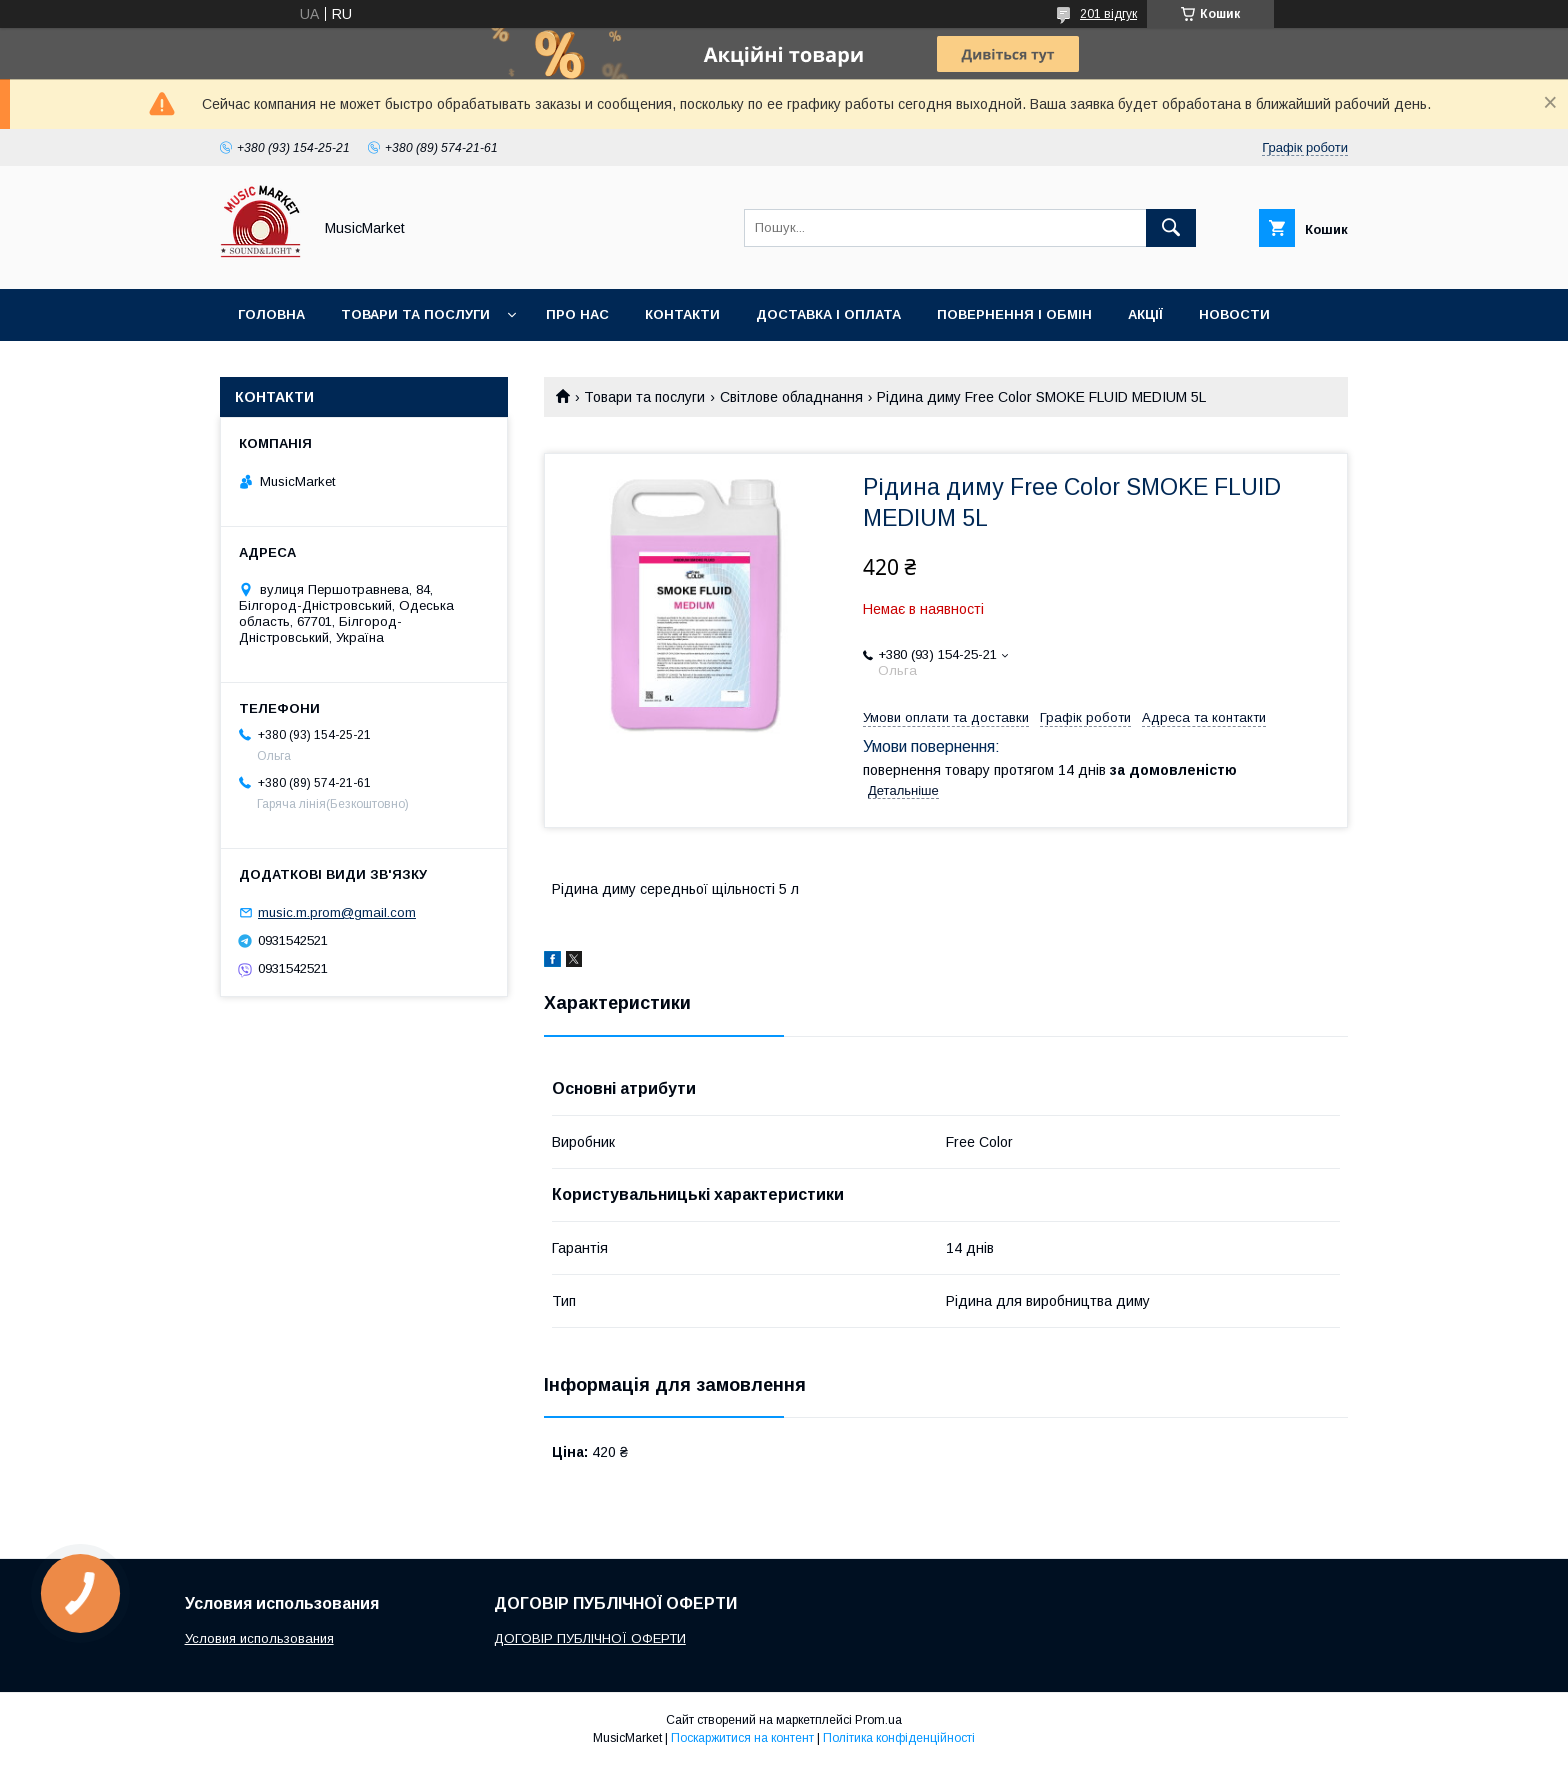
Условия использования (259, 1638)
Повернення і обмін (1014, 314)
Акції (1145, 314)
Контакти (682, 314)
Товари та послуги (415, 314)
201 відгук (1108, 14)
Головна (271, 314)
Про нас (577, 314)
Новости (1234, 314)
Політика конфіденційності (899, 1738)
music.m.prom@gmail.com (337, 912)
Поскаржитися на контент (742, 1738)
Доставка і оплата (828, 314)
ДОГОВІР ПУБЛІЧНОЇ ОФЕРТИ (590, 1638)
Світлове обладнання (791, 397)
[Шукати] (1171, 228)
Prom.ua (878, 1720)
